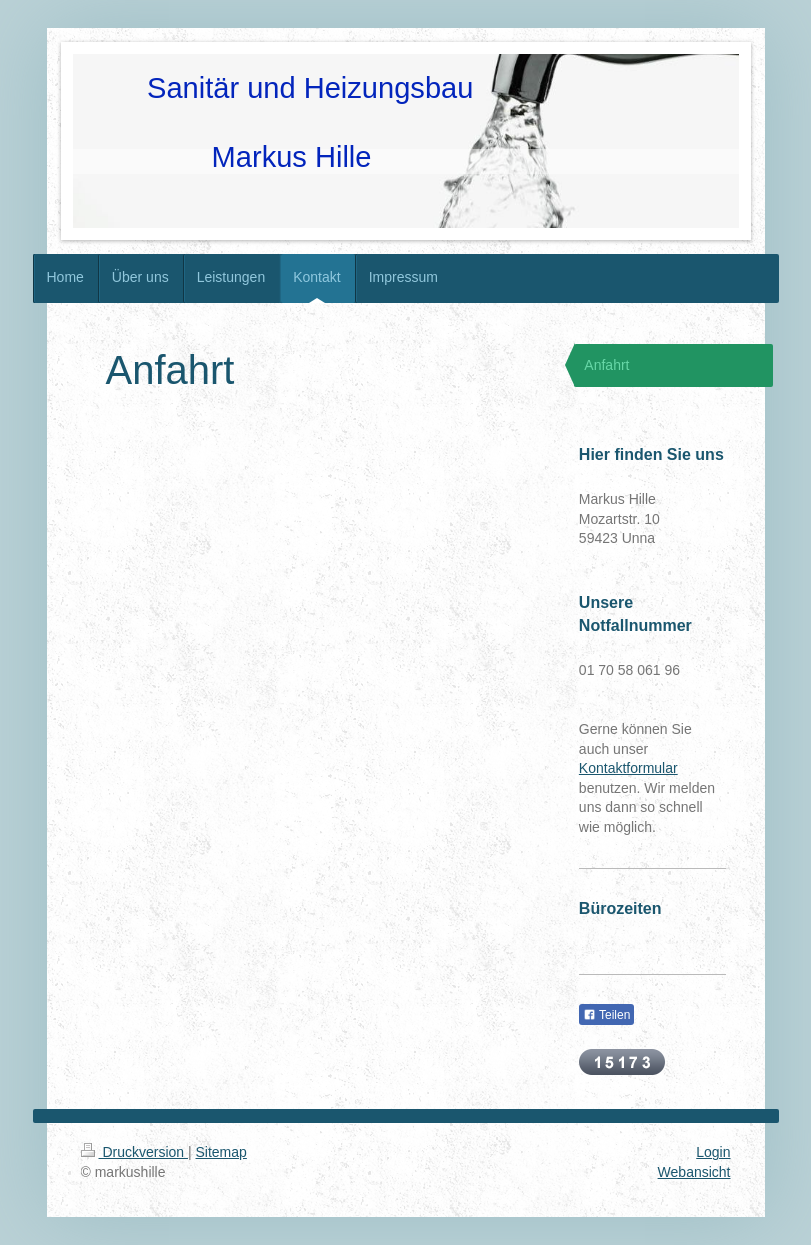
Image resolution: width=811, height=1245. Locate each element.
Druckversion (134, 1152)
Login (713, 1152)
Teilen (606, 1015)
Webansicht (694, 1172)
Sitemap (221, 1152)
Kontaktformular (628, 768)
